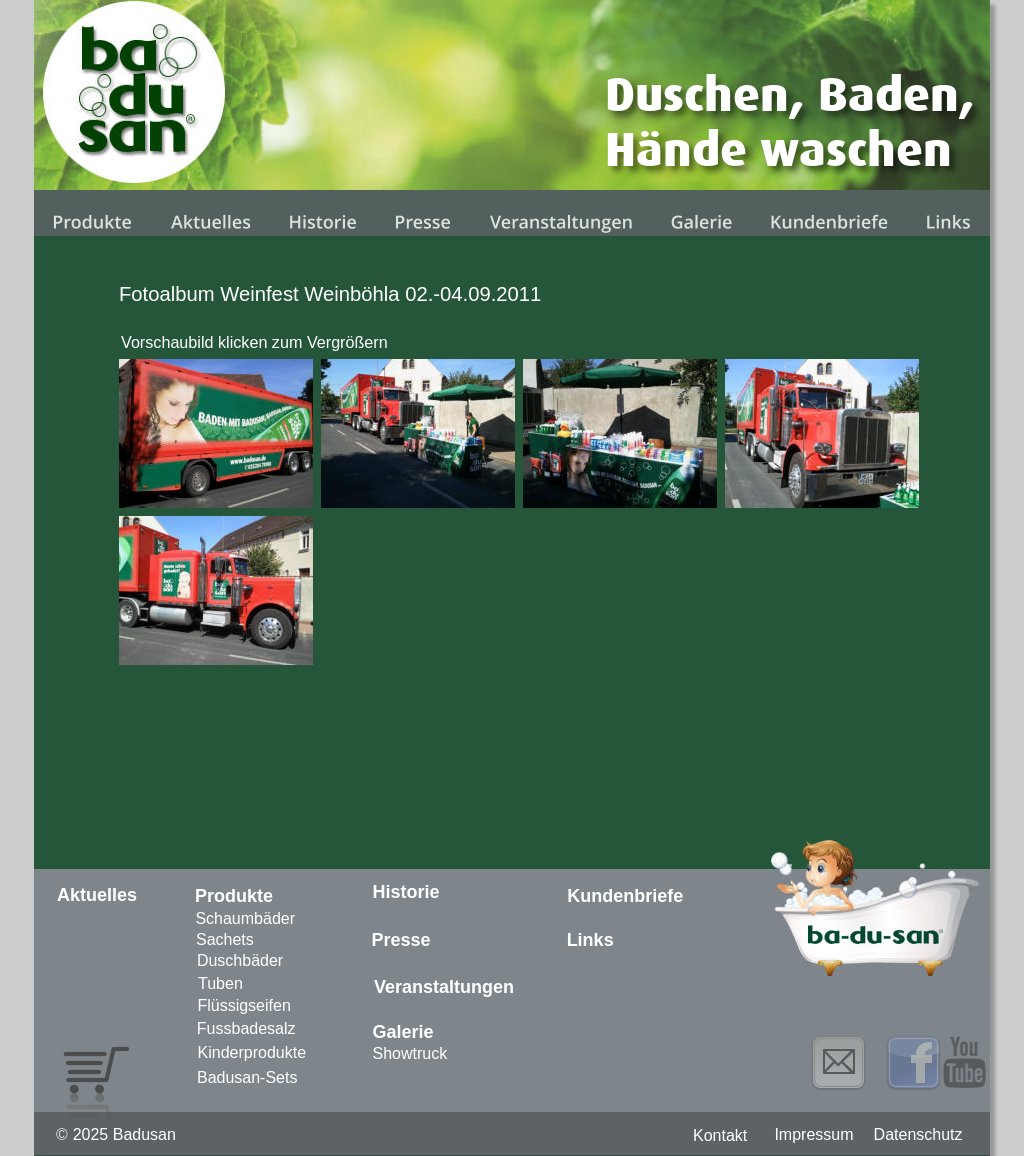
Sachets (225, 939)
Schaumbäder (245, 918)
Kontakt (720, 1135)
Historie (406, 892)
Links (590, 940)
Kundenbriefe (625, 896)
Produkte (234, 896)
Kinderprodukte (252, 1052)
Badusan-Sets (247, 1077)
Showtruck (410, 1053)
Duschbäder (240, 960)
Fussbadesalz (246, 1028)
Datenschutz (918, 1134)
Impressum (813, 1134)
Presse (400, 940)
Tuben (220, 983)
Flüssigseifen (243, 1005)
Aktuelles (97, 895)
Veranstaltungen (444, 987)
